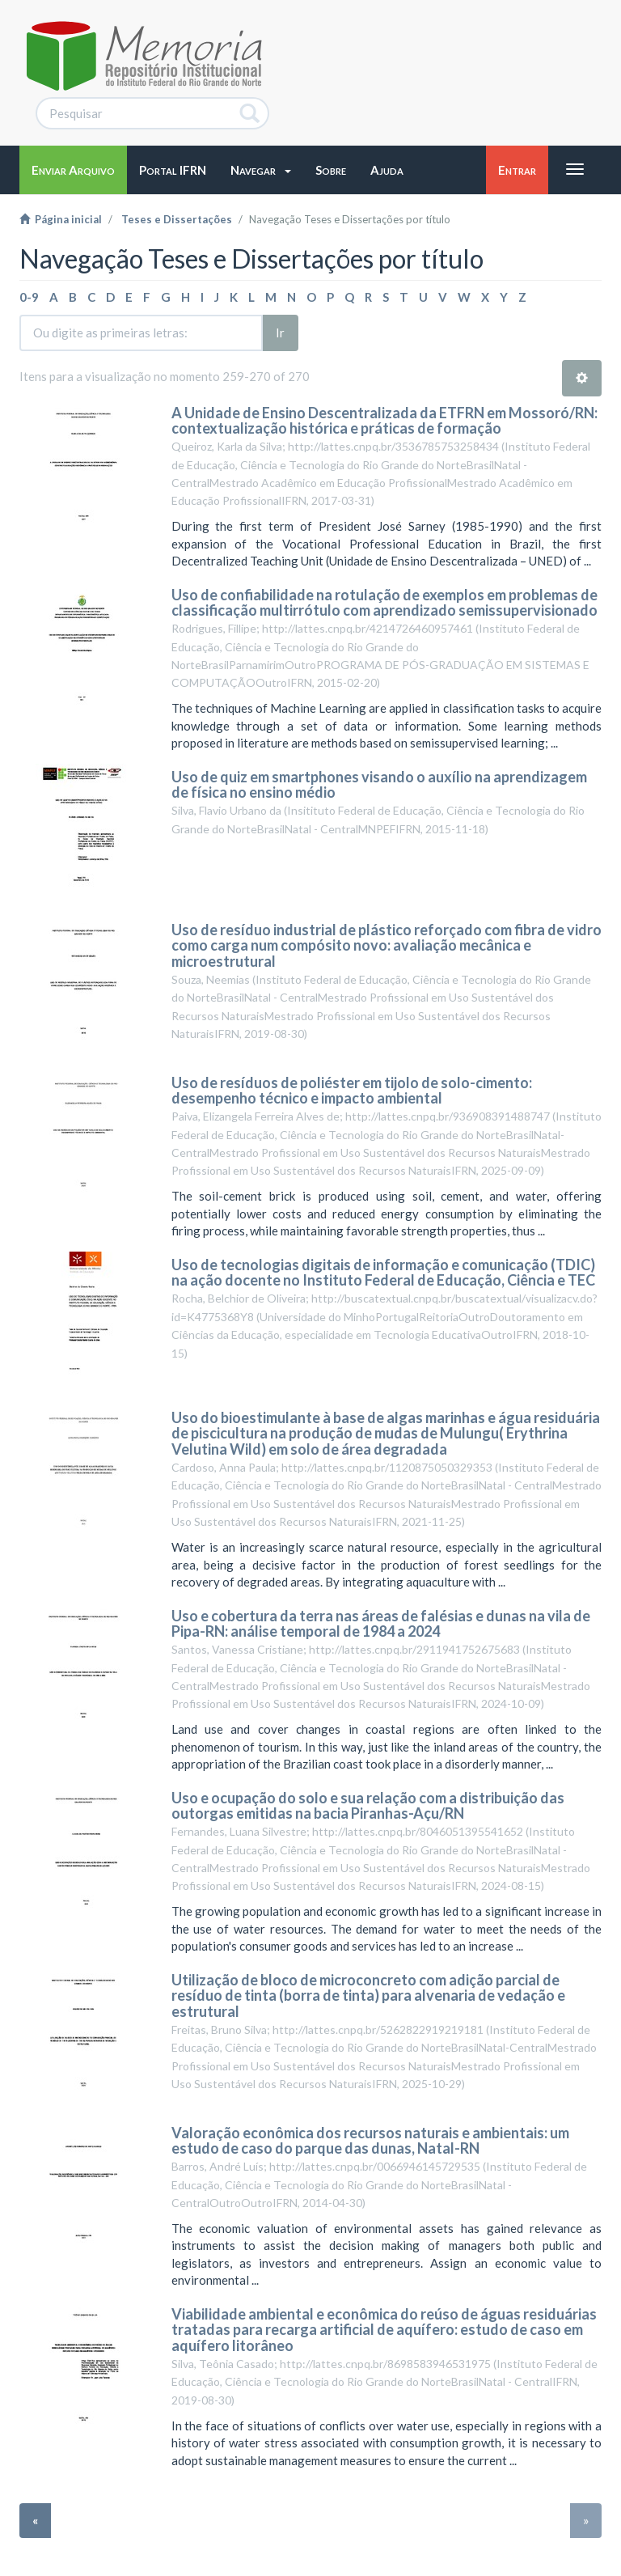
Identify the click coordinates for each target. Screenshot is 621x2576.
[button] (260, 170)
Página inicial (60, 219)
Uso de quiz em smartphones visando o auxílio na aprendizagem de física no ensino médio (379, 785)
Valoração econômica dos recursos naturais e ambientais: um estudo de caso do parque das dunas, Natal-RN (370, 2141)
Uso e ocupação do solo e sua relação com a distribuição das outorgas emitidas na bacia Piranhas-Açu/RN (367, 1806)
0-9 (29, 297)
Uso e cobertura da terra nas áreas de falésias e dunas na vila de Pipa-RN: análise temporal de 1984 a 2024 (380, 1624)
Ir (280, 332)
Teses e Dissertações (176, 219)
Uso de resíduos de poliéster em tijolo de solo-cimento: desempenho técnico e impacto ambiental (351, 1091)
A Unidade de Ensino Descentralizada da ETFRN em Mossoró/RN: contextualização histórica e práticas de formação (384, 421)
